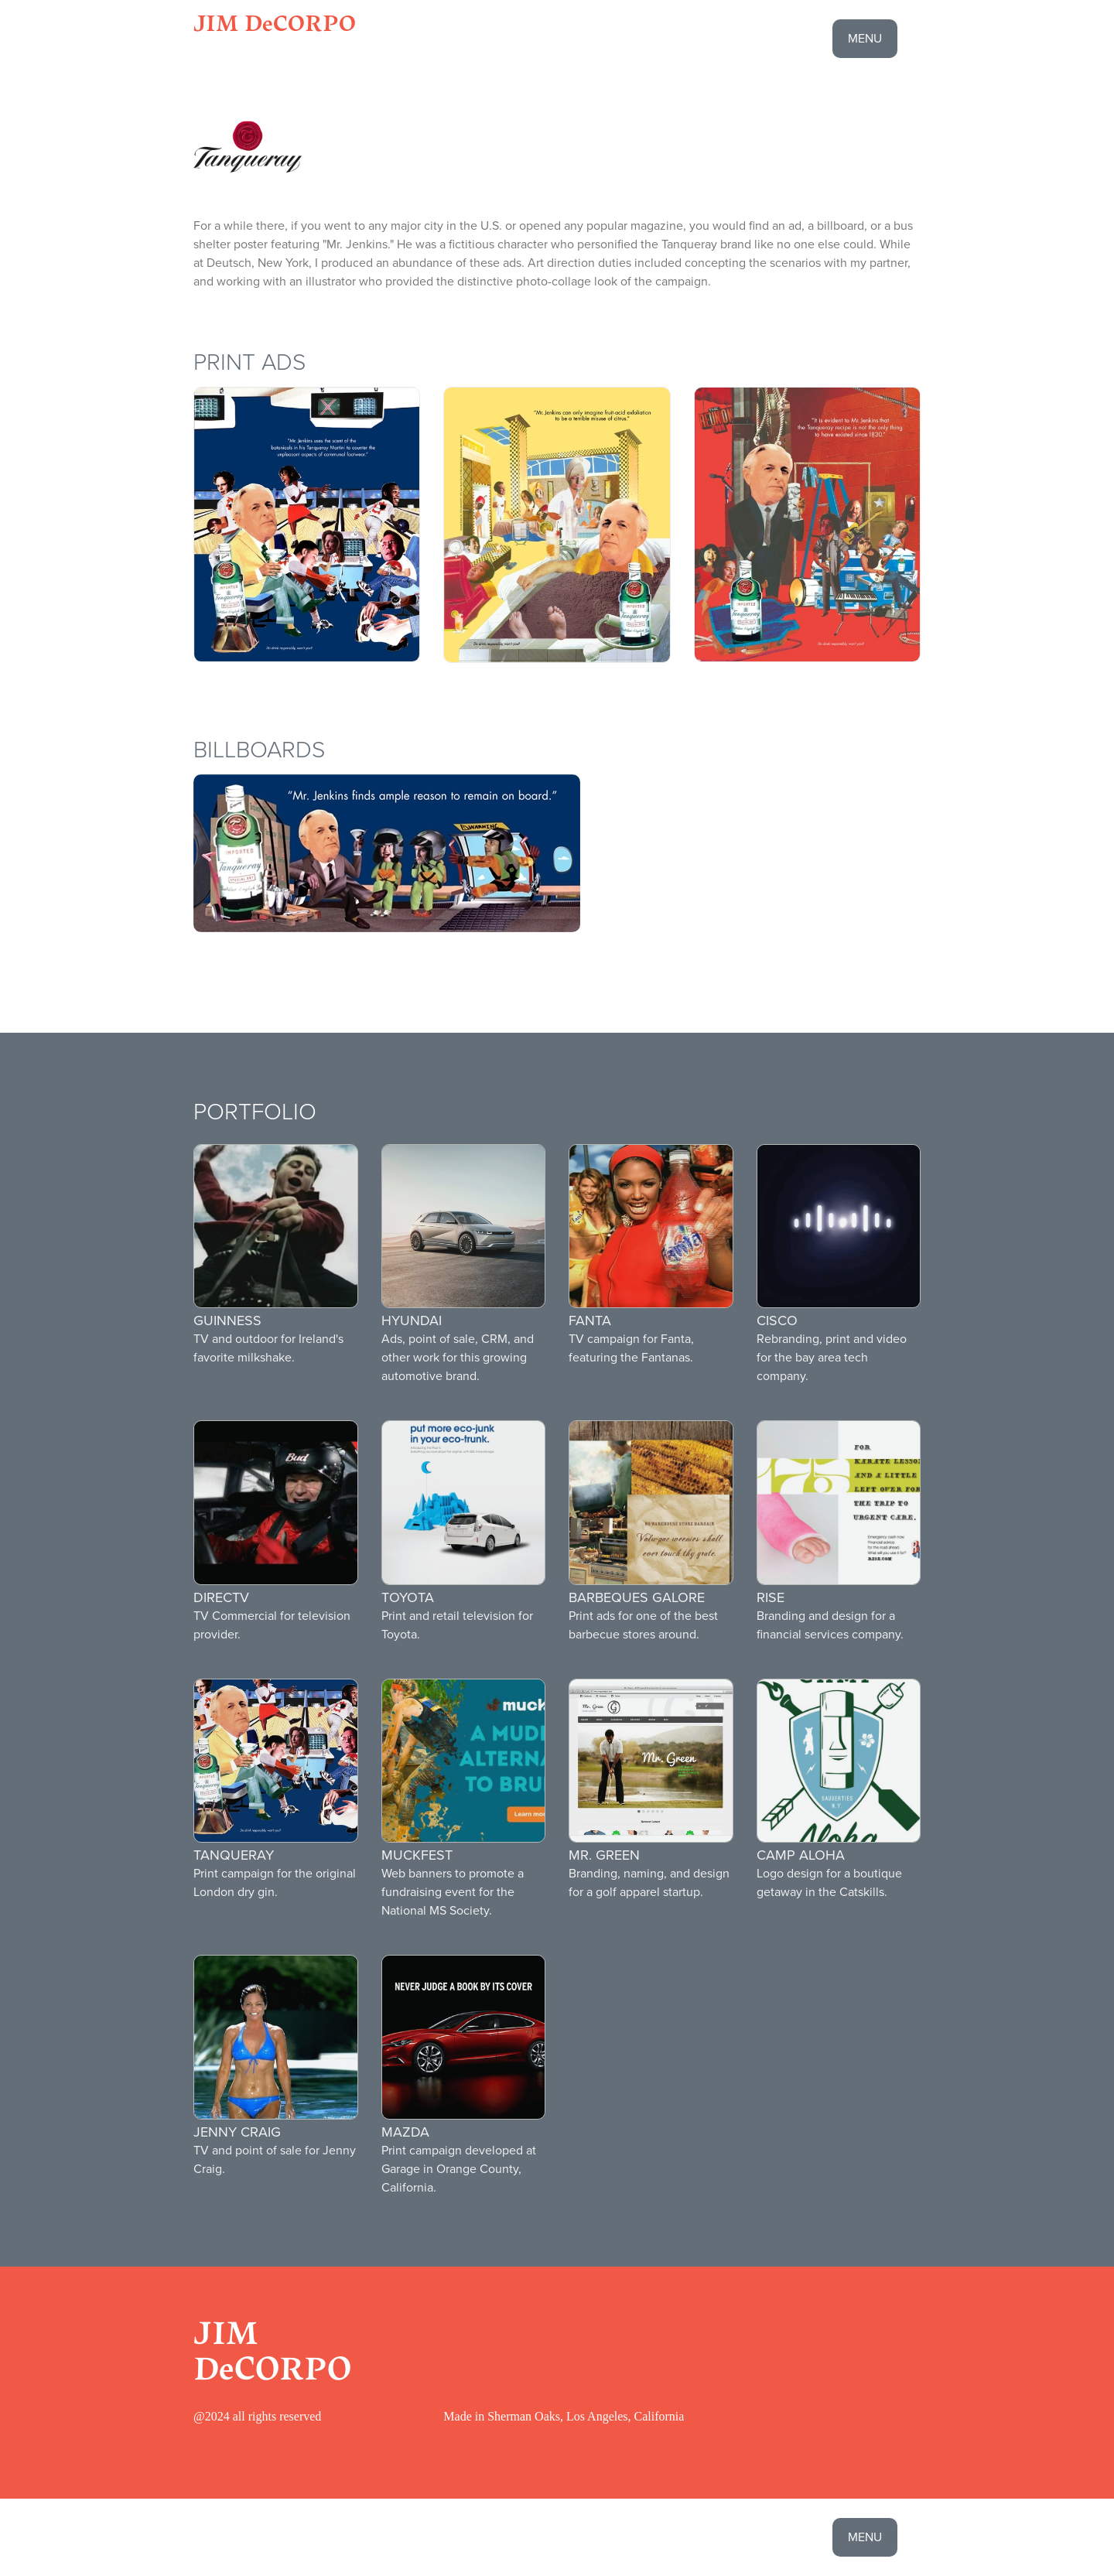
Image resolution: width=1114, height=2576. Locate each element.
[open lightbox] (306, 524)
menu (865, 38)
